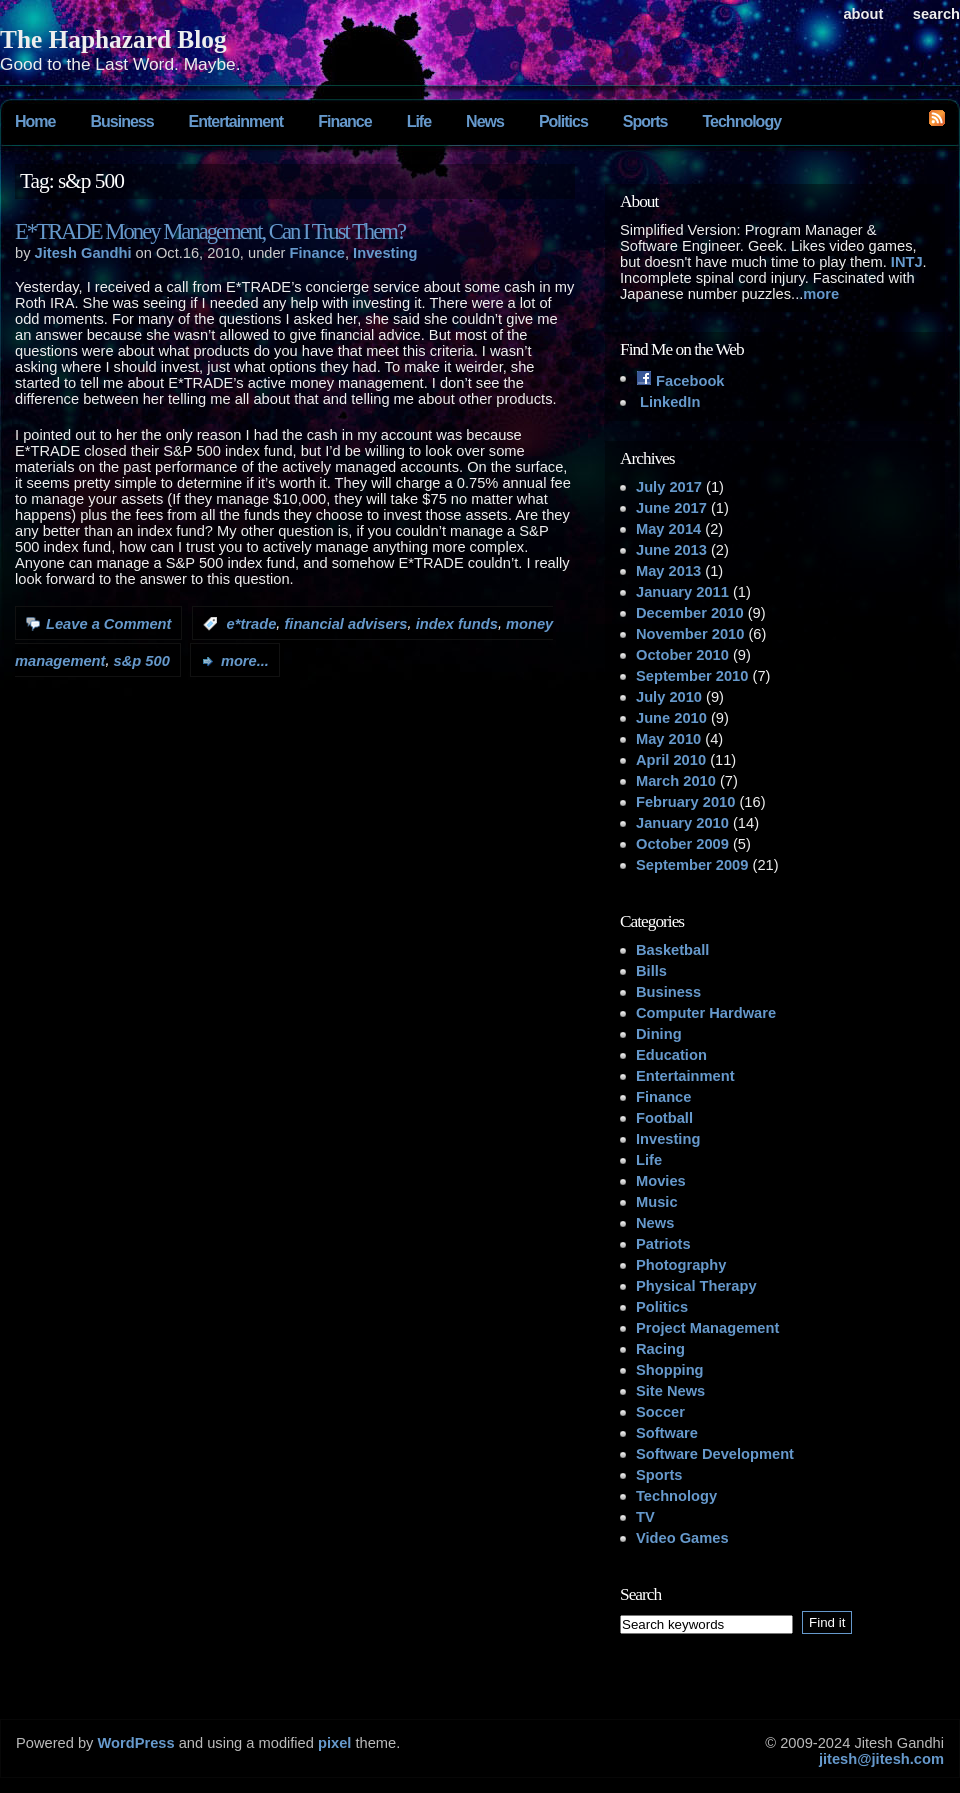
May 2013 (668, 571)
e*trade (252, 624)
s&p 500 (142, 661)
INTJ (907, 262)
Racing (660, 1349)
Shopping (670, 1370)
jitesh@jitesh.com (881, 1759)
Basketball (672, 950)
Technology (741, 121)
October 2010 (682, 655)
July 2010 (669, 697)
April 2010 (671, 760)
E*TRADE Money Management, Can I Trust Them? (210, 231)
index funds (457, 624)
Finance (344, 121)
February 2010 (685, 802)
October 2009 (682, 844)
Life (419, 121)
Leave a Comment (108, 624)
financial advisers (345, 624)
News (485, 121)
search (936, 14)
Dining (659, 1034)
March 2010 (676, 781)
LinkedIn (668, 402)
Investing (385, 253)
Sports (645, 121)
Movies (661, 1181)
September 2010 (692, 676)
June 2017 (671, 508)
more (821, 294)
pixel (334, 1743)
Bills (651, 971)
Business (121, 121)
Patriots (663, 1244)
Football (664, 1118)
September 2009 (692, 865)
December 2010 (690, 613)
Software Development (715, 1454)
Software (667, 1433)
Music (657, 1202)
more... (245, 661)
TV (645, 1517)
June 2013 (671, 550)
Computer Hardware (706, 1013)
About (863, 14)
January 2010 (682, 823)
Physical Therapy (696, 1286)
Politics (563, 121)
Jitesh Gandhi (83, 253)
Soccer (660, 1412)
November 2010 (690, 634)
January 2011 (682, 592)
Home (35, 121)
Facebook (680, 381)
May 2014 (668, 529)
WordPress (135, 1743)
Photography (681, 1265)
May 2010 (668, 739)
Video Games (682, 1538)
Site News (670, 1391)
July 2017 (669, 487)
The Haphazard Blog (113, 39)
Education (671, 1055)
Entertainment (236, 121)
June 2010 (671, 718)
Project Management (707, 1328)
